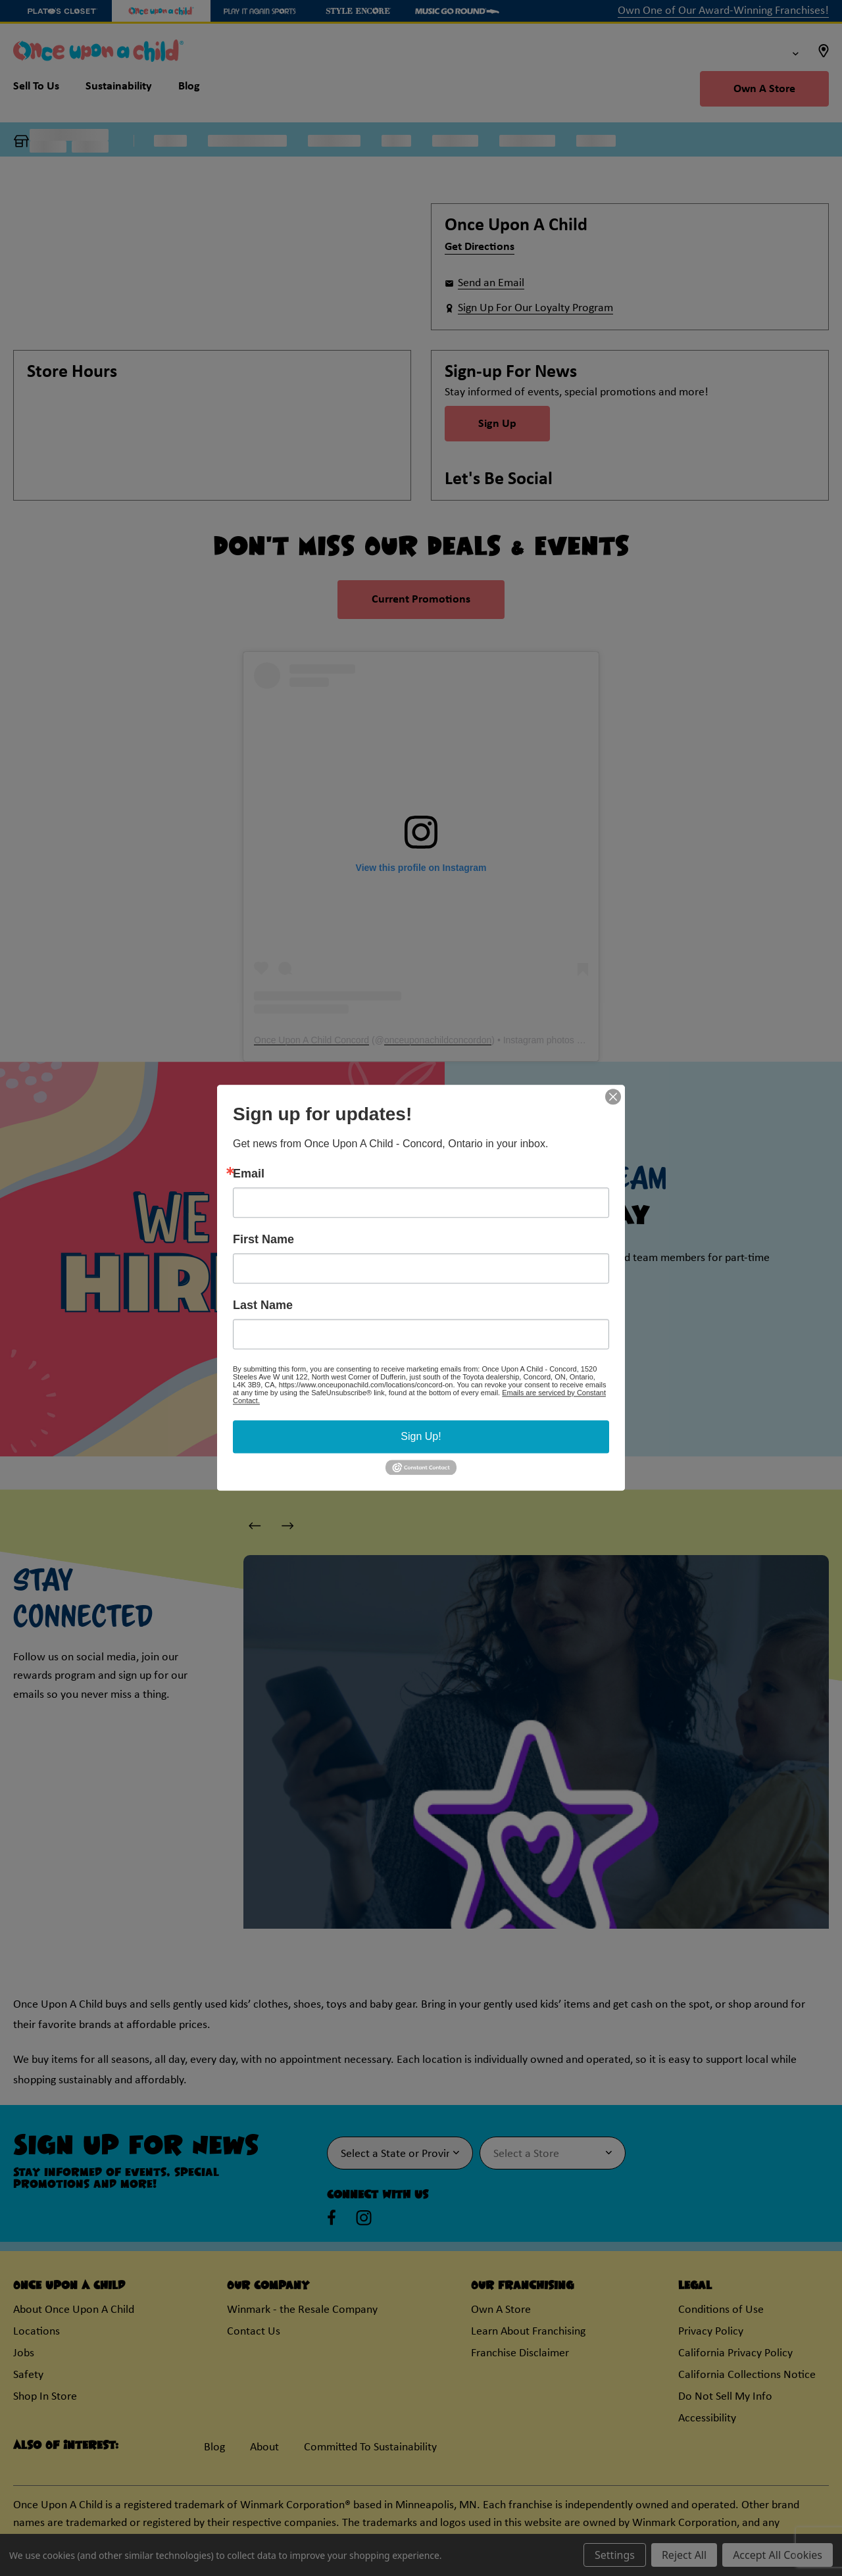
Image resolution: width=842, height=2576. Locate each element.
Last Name (263, 1305)
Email (248, 1173)
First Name (263, 1239)
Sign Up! (421, 1436)
